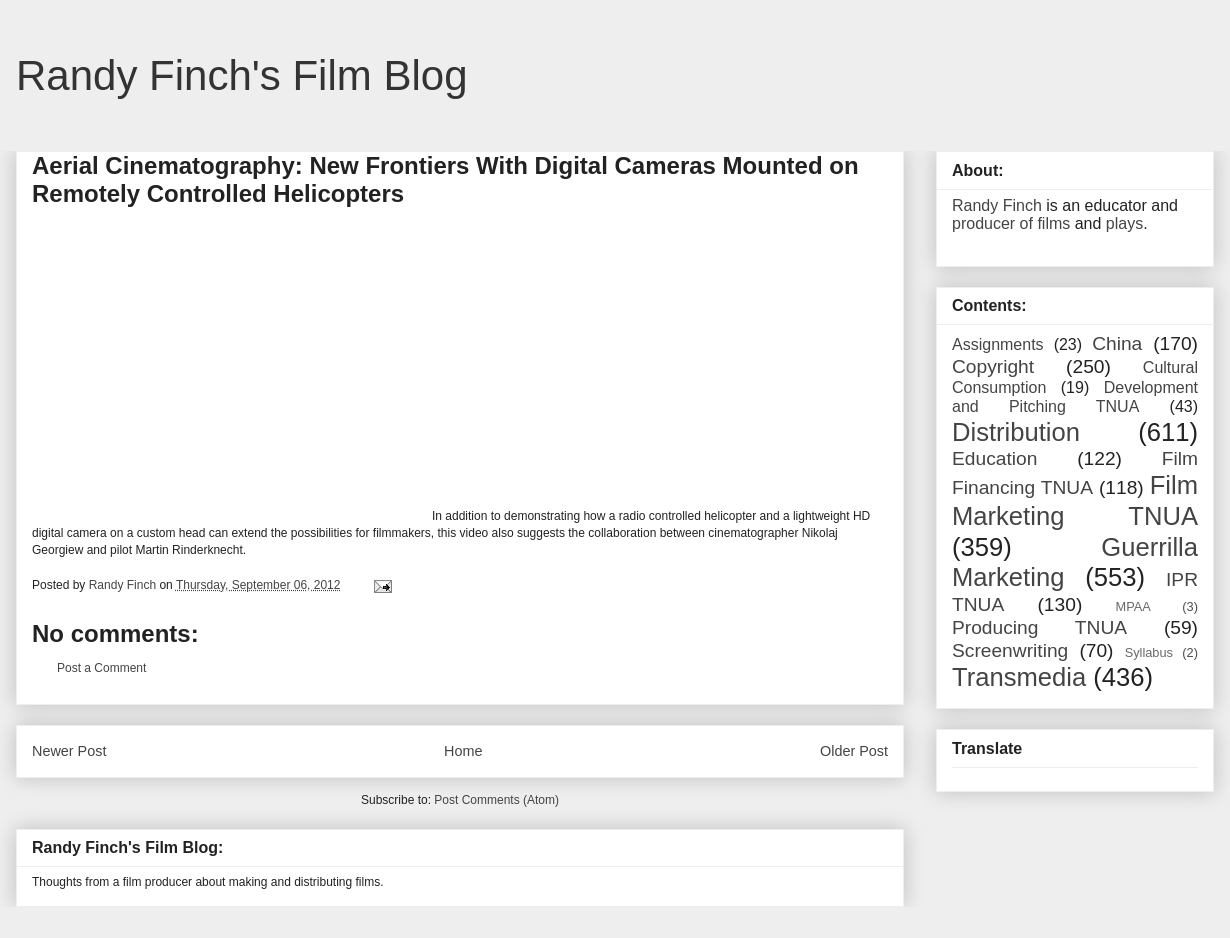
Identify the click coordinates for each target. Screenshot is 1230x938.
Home (463, 751)
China (1117, 343)
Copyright (993, 366)
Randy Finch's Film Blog (242, 75)
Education (994, 458)
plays (1124, 223)
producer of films (1011, 223)
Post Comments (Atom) (496, 800)
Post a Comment (101, 668)
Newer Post (69, 751)
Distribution (1016, 432)
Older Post (854, 751)
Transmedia (1019, 677)
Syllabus (1149, 652)
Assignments (998, 344)
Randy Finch (997, 205)
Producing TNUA (1039, 627)
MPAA (1133, 606)
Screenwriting (1010, 650)
